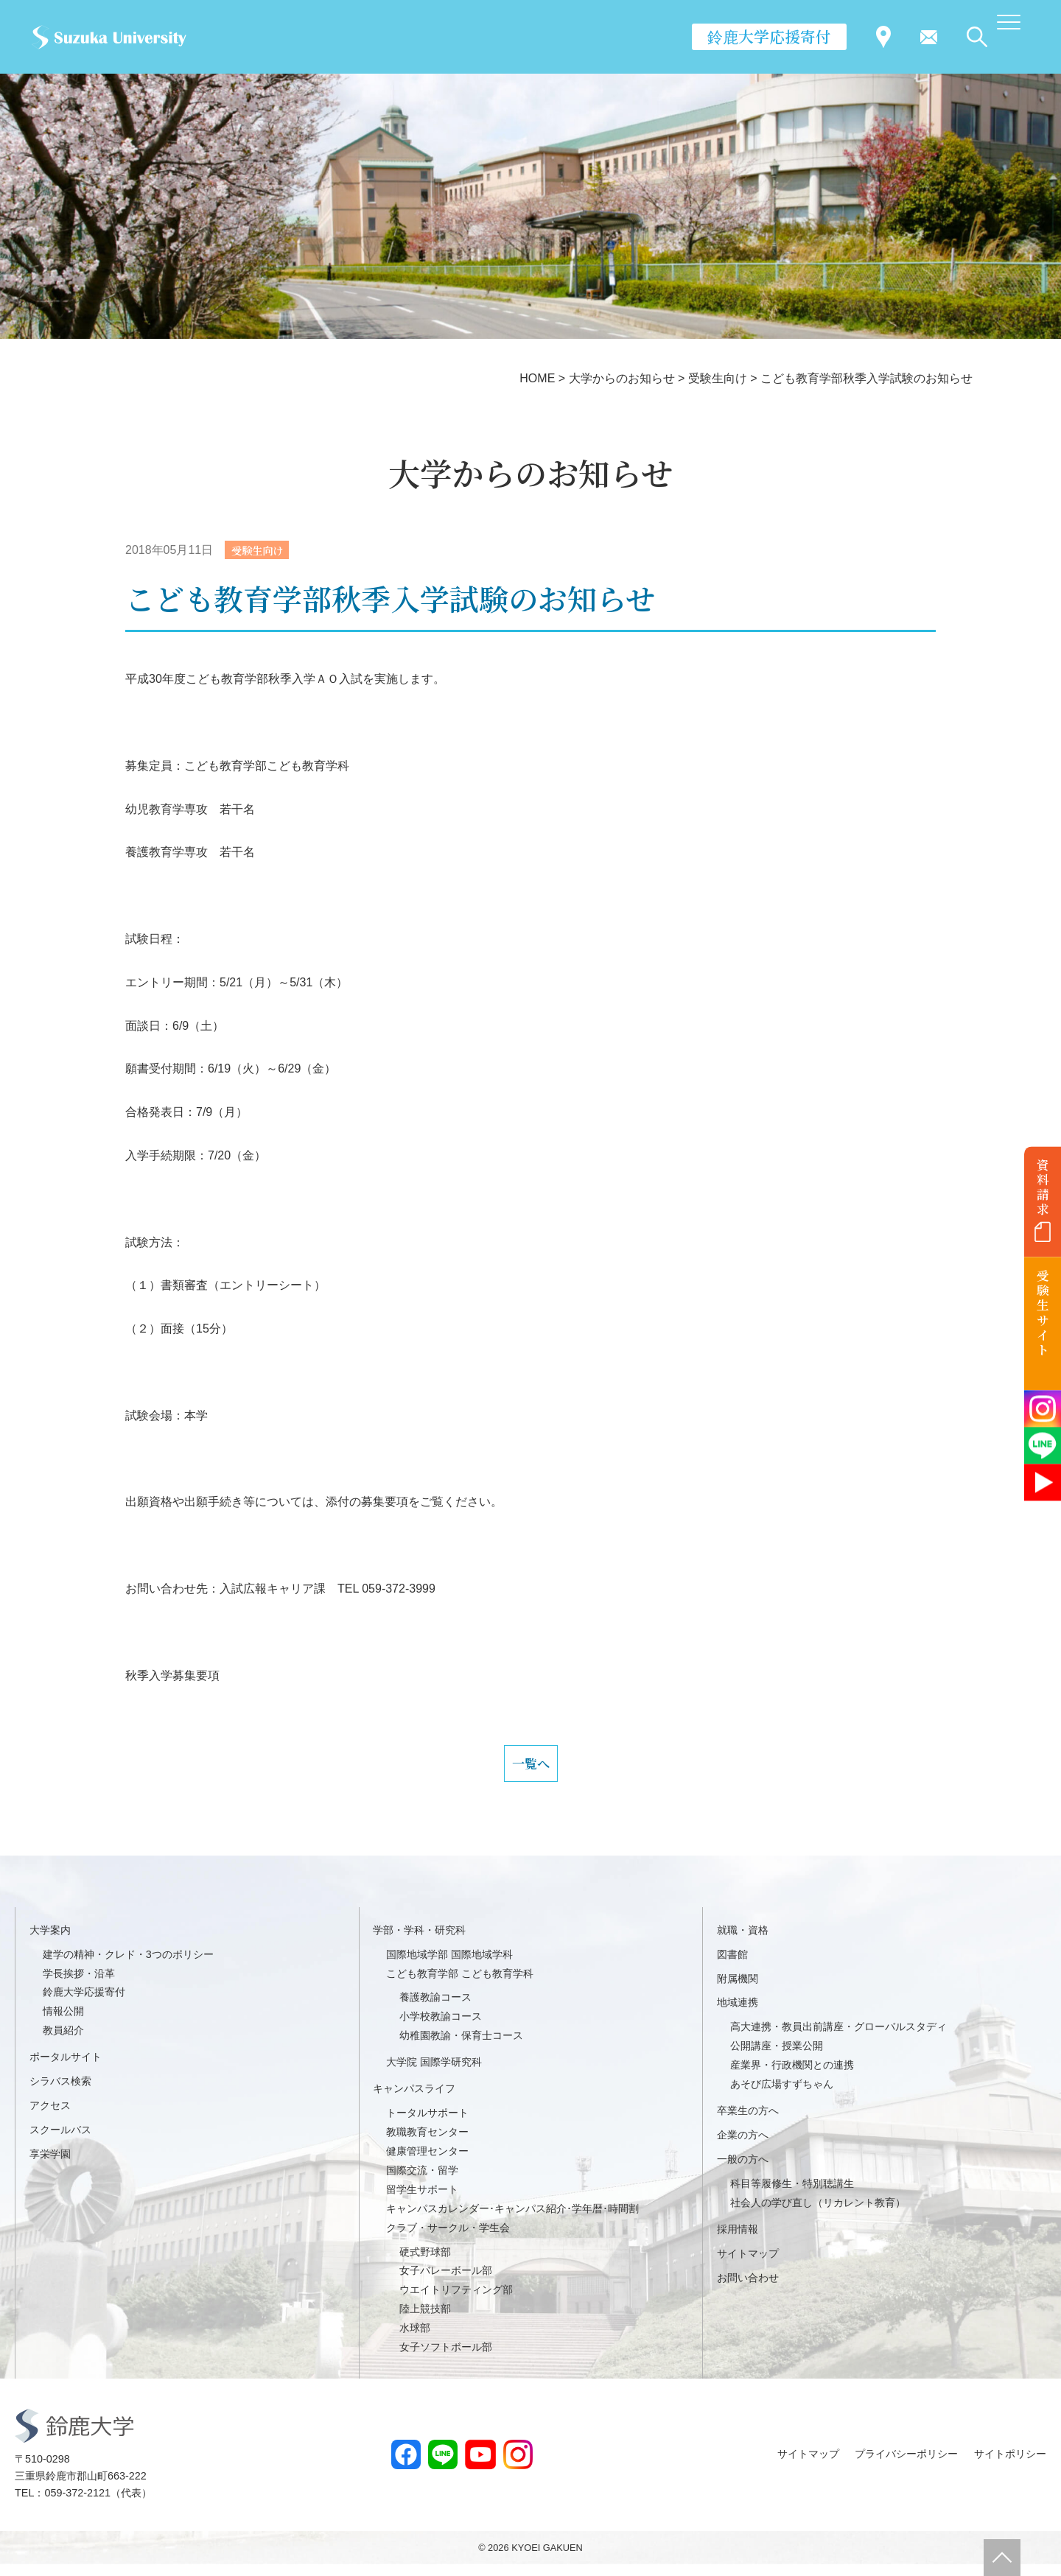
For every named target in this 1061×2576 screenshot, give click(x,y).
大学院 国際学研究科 (434, 2074)
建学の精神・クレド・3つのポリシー (128, 1965)
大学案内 (50, 1941)
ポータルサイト (65, 2068)
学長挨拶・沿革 (79, 1984)
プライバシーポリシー (906, 2465)
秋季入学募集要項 (172, 1677)
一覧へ (530, 1769)
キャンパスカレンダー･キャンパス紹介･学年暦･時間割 (512, 2219)
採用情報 (737, 2240)
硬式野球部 (425, 2263)
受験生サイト (1043, 1313)
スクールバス (60, 2141)
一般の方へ (742, 2170)
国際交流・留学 (422, 2181)
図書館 (732, 1965)
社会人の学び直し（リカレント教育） (818, 2213)
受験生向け (261, 550)
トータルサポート (427, 2124)
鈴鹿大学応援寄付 (769, 36)
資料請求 (1043, 1187)
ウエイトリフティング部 (456, 2301)
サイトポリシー (1010, 2465)
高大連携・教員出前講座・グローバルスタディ (838, 2038)
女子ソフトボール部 (445, 2358)
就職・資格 (742, 1941)
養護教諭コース (435, 2009)
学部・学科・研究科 (419, 1941)
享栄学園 (50, 2165)
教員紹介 (63, 2042)
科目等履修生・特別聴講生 (792, 2194)
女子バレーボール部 (445, 2282)
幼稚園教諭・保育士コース (461, 2047)
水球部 (414, 2339)
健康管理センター (427, 2162)
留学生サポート (422, 2200)
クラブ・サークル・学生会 (448, 2239)
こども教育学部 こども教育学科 (459, 1984)
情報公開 (63, 2023)
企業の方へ (742, 2146)
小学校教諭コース (440, 2028)
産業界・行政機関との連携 (792, 2076)
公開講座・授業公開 (776, 2057)
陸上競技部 (425, 2320)
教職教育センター (427, 2143)
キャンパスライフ (414, 2099)
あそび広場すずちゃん (781, 2095)
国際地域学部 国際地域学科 (449, 1965)
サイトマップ (748, 2264)
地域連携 (737, 2014)
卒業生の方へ (748, 2121)
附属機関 (737, 1990)
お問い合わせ (748, 2289)
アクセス (50, 2116)
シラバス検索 (60, 2092)
